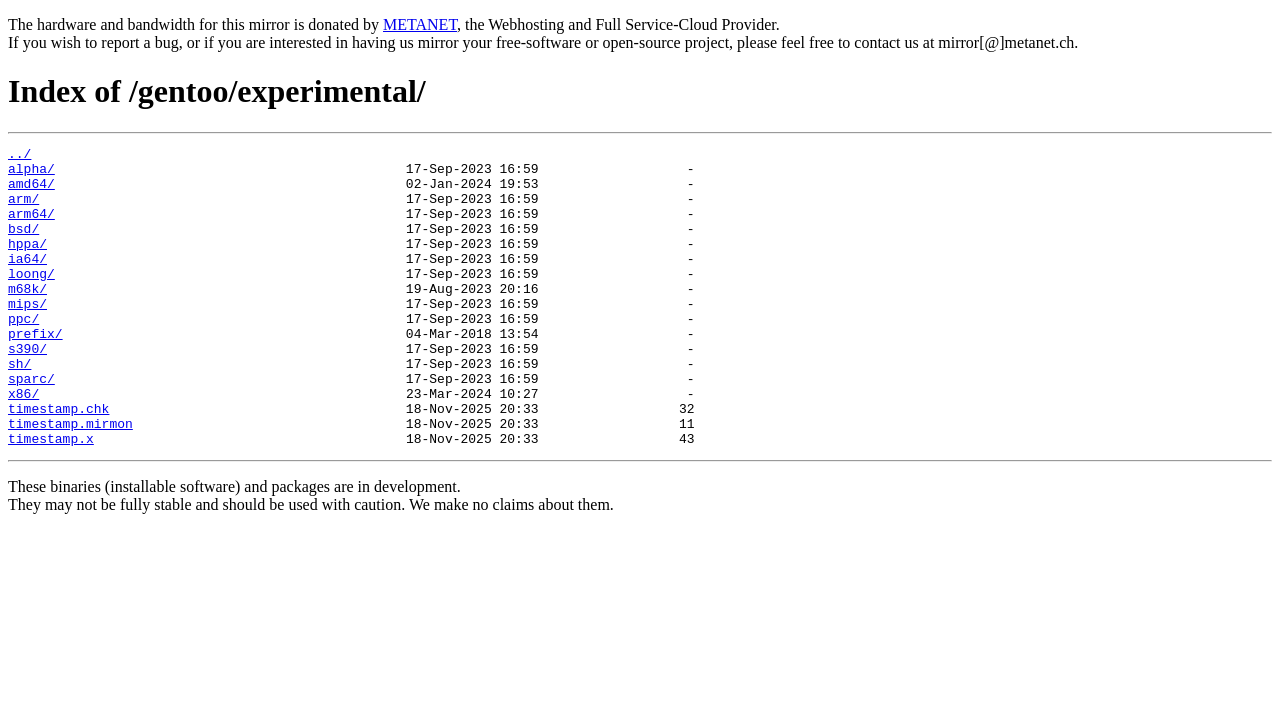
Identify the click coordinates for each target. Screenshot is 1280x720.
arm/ (23, 210)
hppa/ (27, 264)
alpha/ (31, 174)
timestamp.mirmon (70, 480)
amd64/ (31, 192)
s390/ (27, 390)
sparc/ (31, 426)
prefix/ (35, 372)
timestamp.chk (58, 462)
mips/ (27, 336)
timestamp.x (51, 498)
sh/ (19, 408)
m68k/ (27, 318)
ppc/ (23, 354)
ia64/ (27, 282)
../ (19, 156)
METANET (420, 24)
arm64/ (31, 228)
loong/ (31, 300)
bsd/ (23, 246)
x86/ (23, 444)
